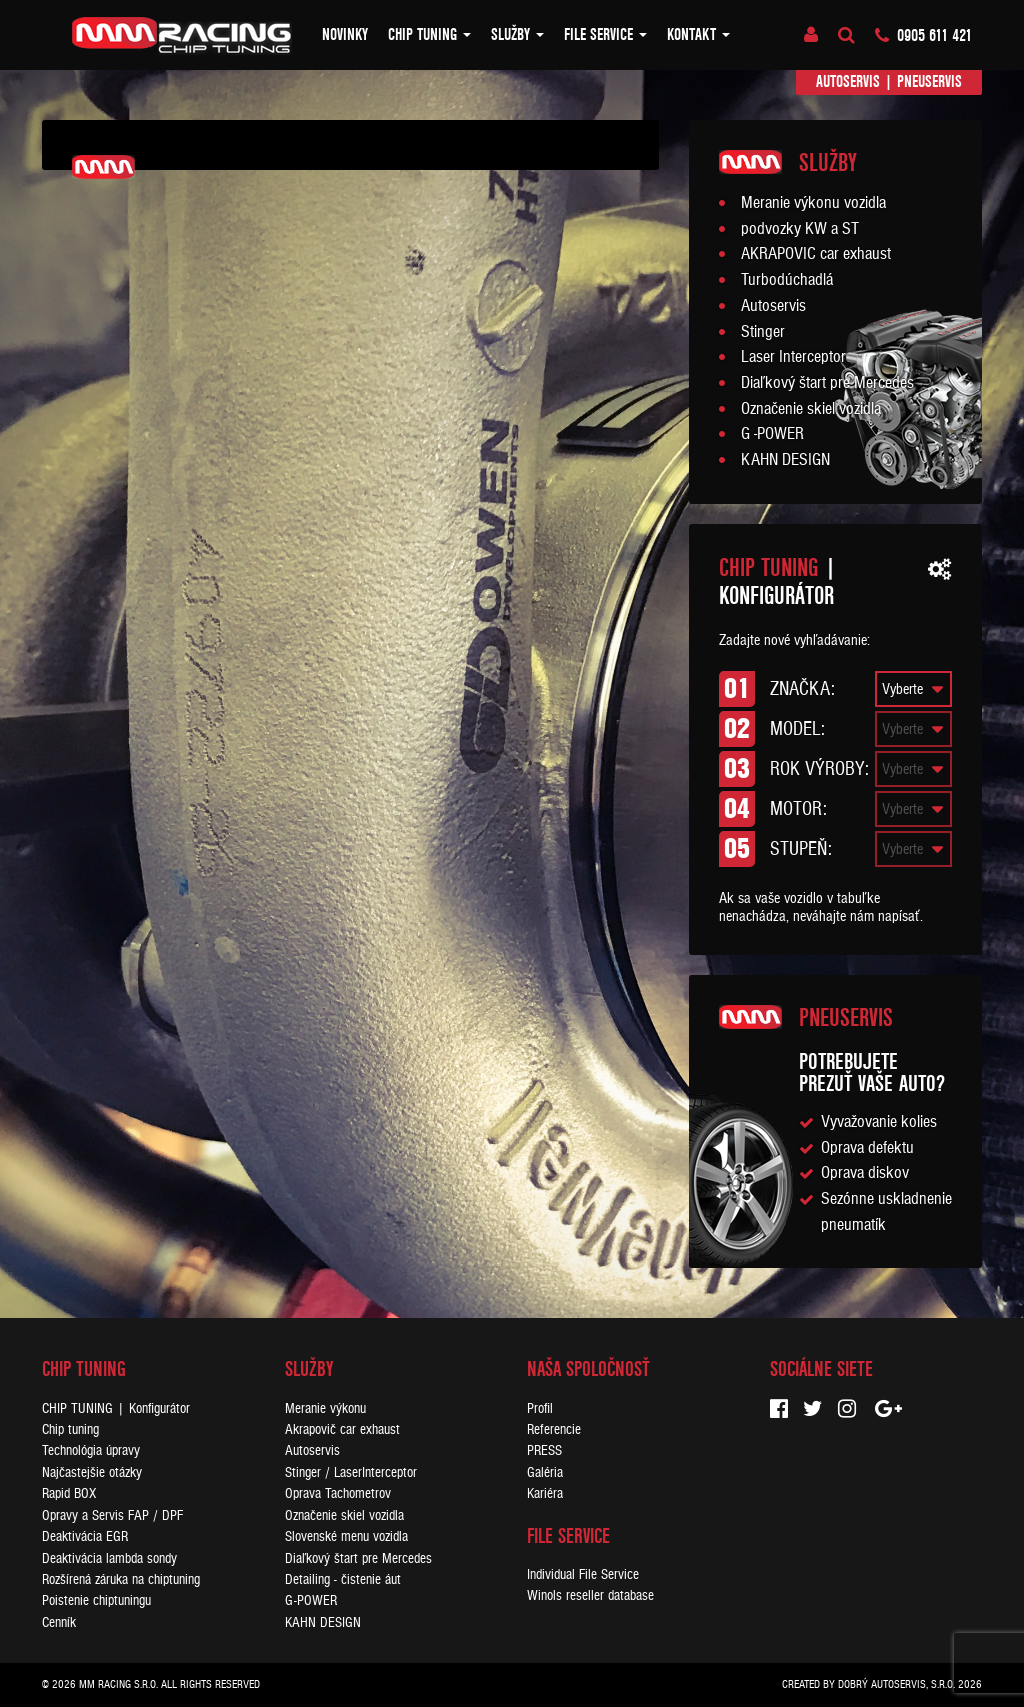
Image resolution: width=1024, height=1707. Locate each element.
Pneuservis (929, 81)
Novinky (345, 34)
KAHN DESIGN (785, 460)
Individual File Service (583, 1574)
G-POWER (311, 1600)
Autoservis (848, 81)
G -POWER (772, 434)
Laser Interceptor (793, 357)
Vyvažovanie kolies (879, 1122)
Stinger (763, 332)
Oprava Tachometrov (338, 1493)
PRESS (544, 1450)
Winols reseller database (590, 1595)
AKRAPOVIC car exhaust (816, 254)
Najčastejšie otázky (92, 1472)
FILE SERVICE (605, 34)
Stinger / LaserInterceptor (351, 1472)
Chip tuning (429, 34)
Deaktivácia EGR (85, 1536)
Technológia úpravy (91, 1450)
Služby (517, 34)
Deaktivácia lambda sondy (109, 1558)
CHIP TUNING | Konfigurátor (116, 1408)
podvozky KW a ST (800, 229)
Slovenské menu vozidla (346, 1536)
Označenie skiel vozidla (811, 409)
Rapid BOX (69, 1493)
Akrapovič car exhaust (342, 1429)
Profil (540, 1408)
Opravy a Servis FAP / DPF (112, 1515)
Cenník (59, 1622)
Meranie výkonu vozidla (813, 203)
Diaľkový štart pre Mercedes (827, 383)
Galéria (545, 1472)
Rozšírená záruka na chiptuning (121, 1579)
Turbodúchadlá (787, 280)
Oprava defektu (867, 1148)
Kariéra (545, 1493)
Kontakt (698, 34)
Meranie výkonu (325, 1408)
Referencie (554, 1429)
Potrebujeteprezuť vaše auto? (872, 1072)
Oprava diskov (865, 1173)
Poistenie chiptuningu (96, 1600)
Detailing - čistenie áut (343, 1579)
